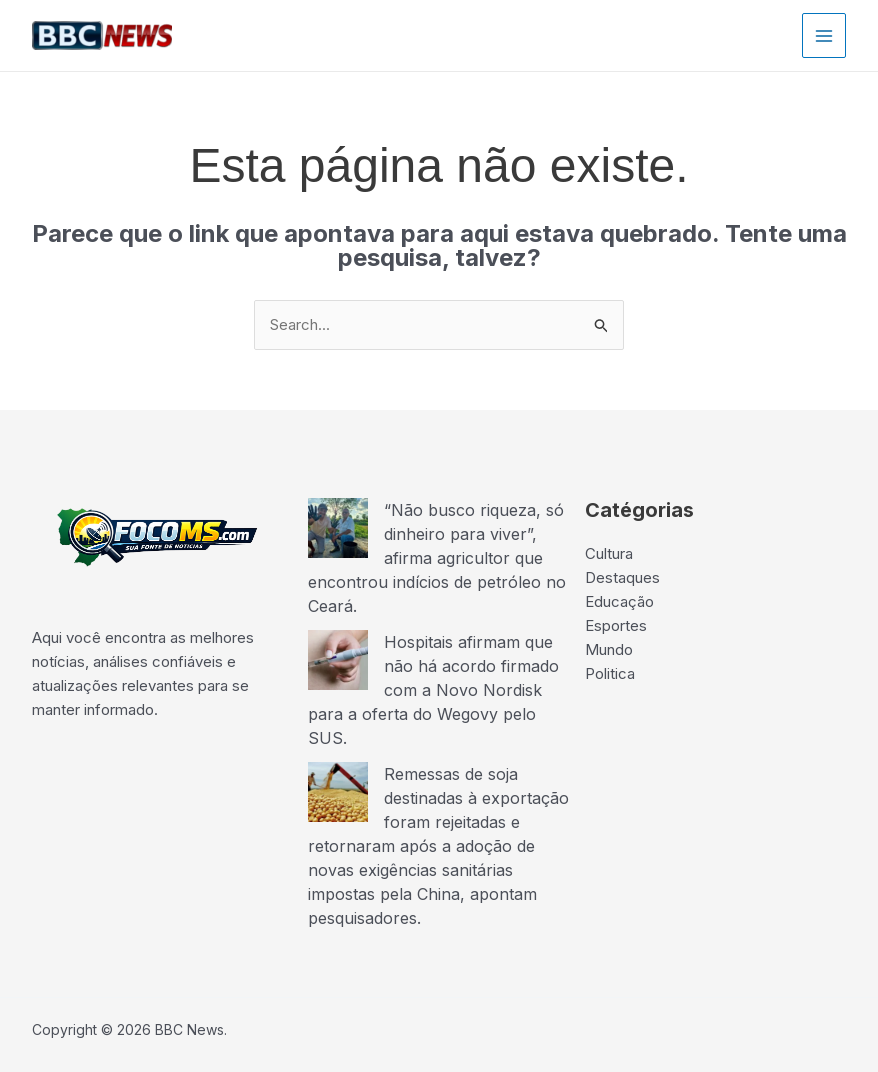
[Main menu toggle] (824, 35)
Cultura (609, 553)
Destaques (622, 577)
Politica (610, 673)
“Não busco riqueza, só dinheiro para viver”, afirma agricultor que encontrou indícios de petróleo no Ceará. (437, 558)
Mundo (609, 649)
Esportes (616, 625)
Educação (619, 601)
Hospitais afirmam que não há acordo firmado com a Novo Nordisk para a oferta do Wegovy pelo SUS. (433, 690)
